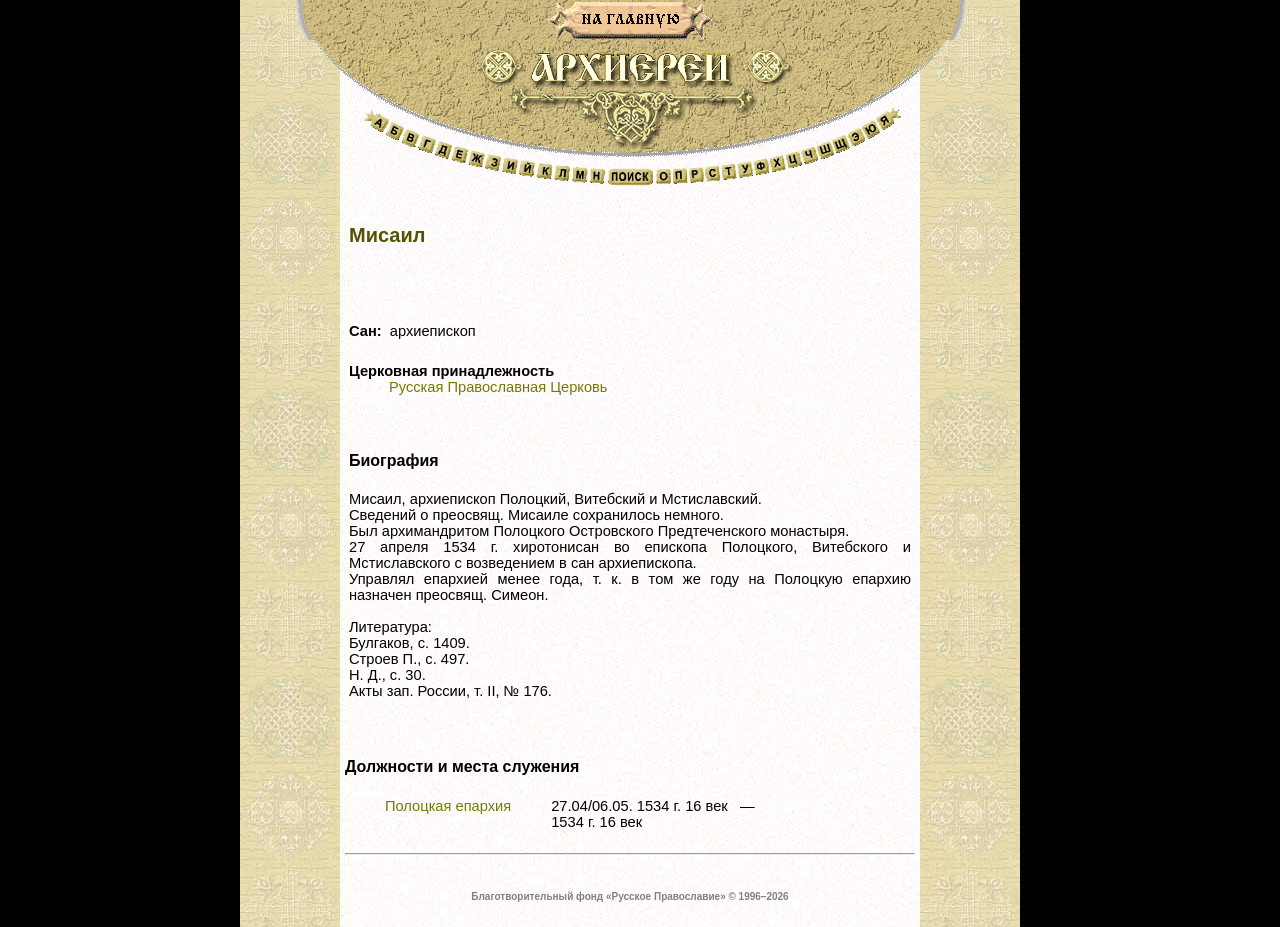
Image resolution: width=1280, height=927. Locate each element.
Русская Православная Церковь (498, 387)
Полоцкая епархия (448, 806)
